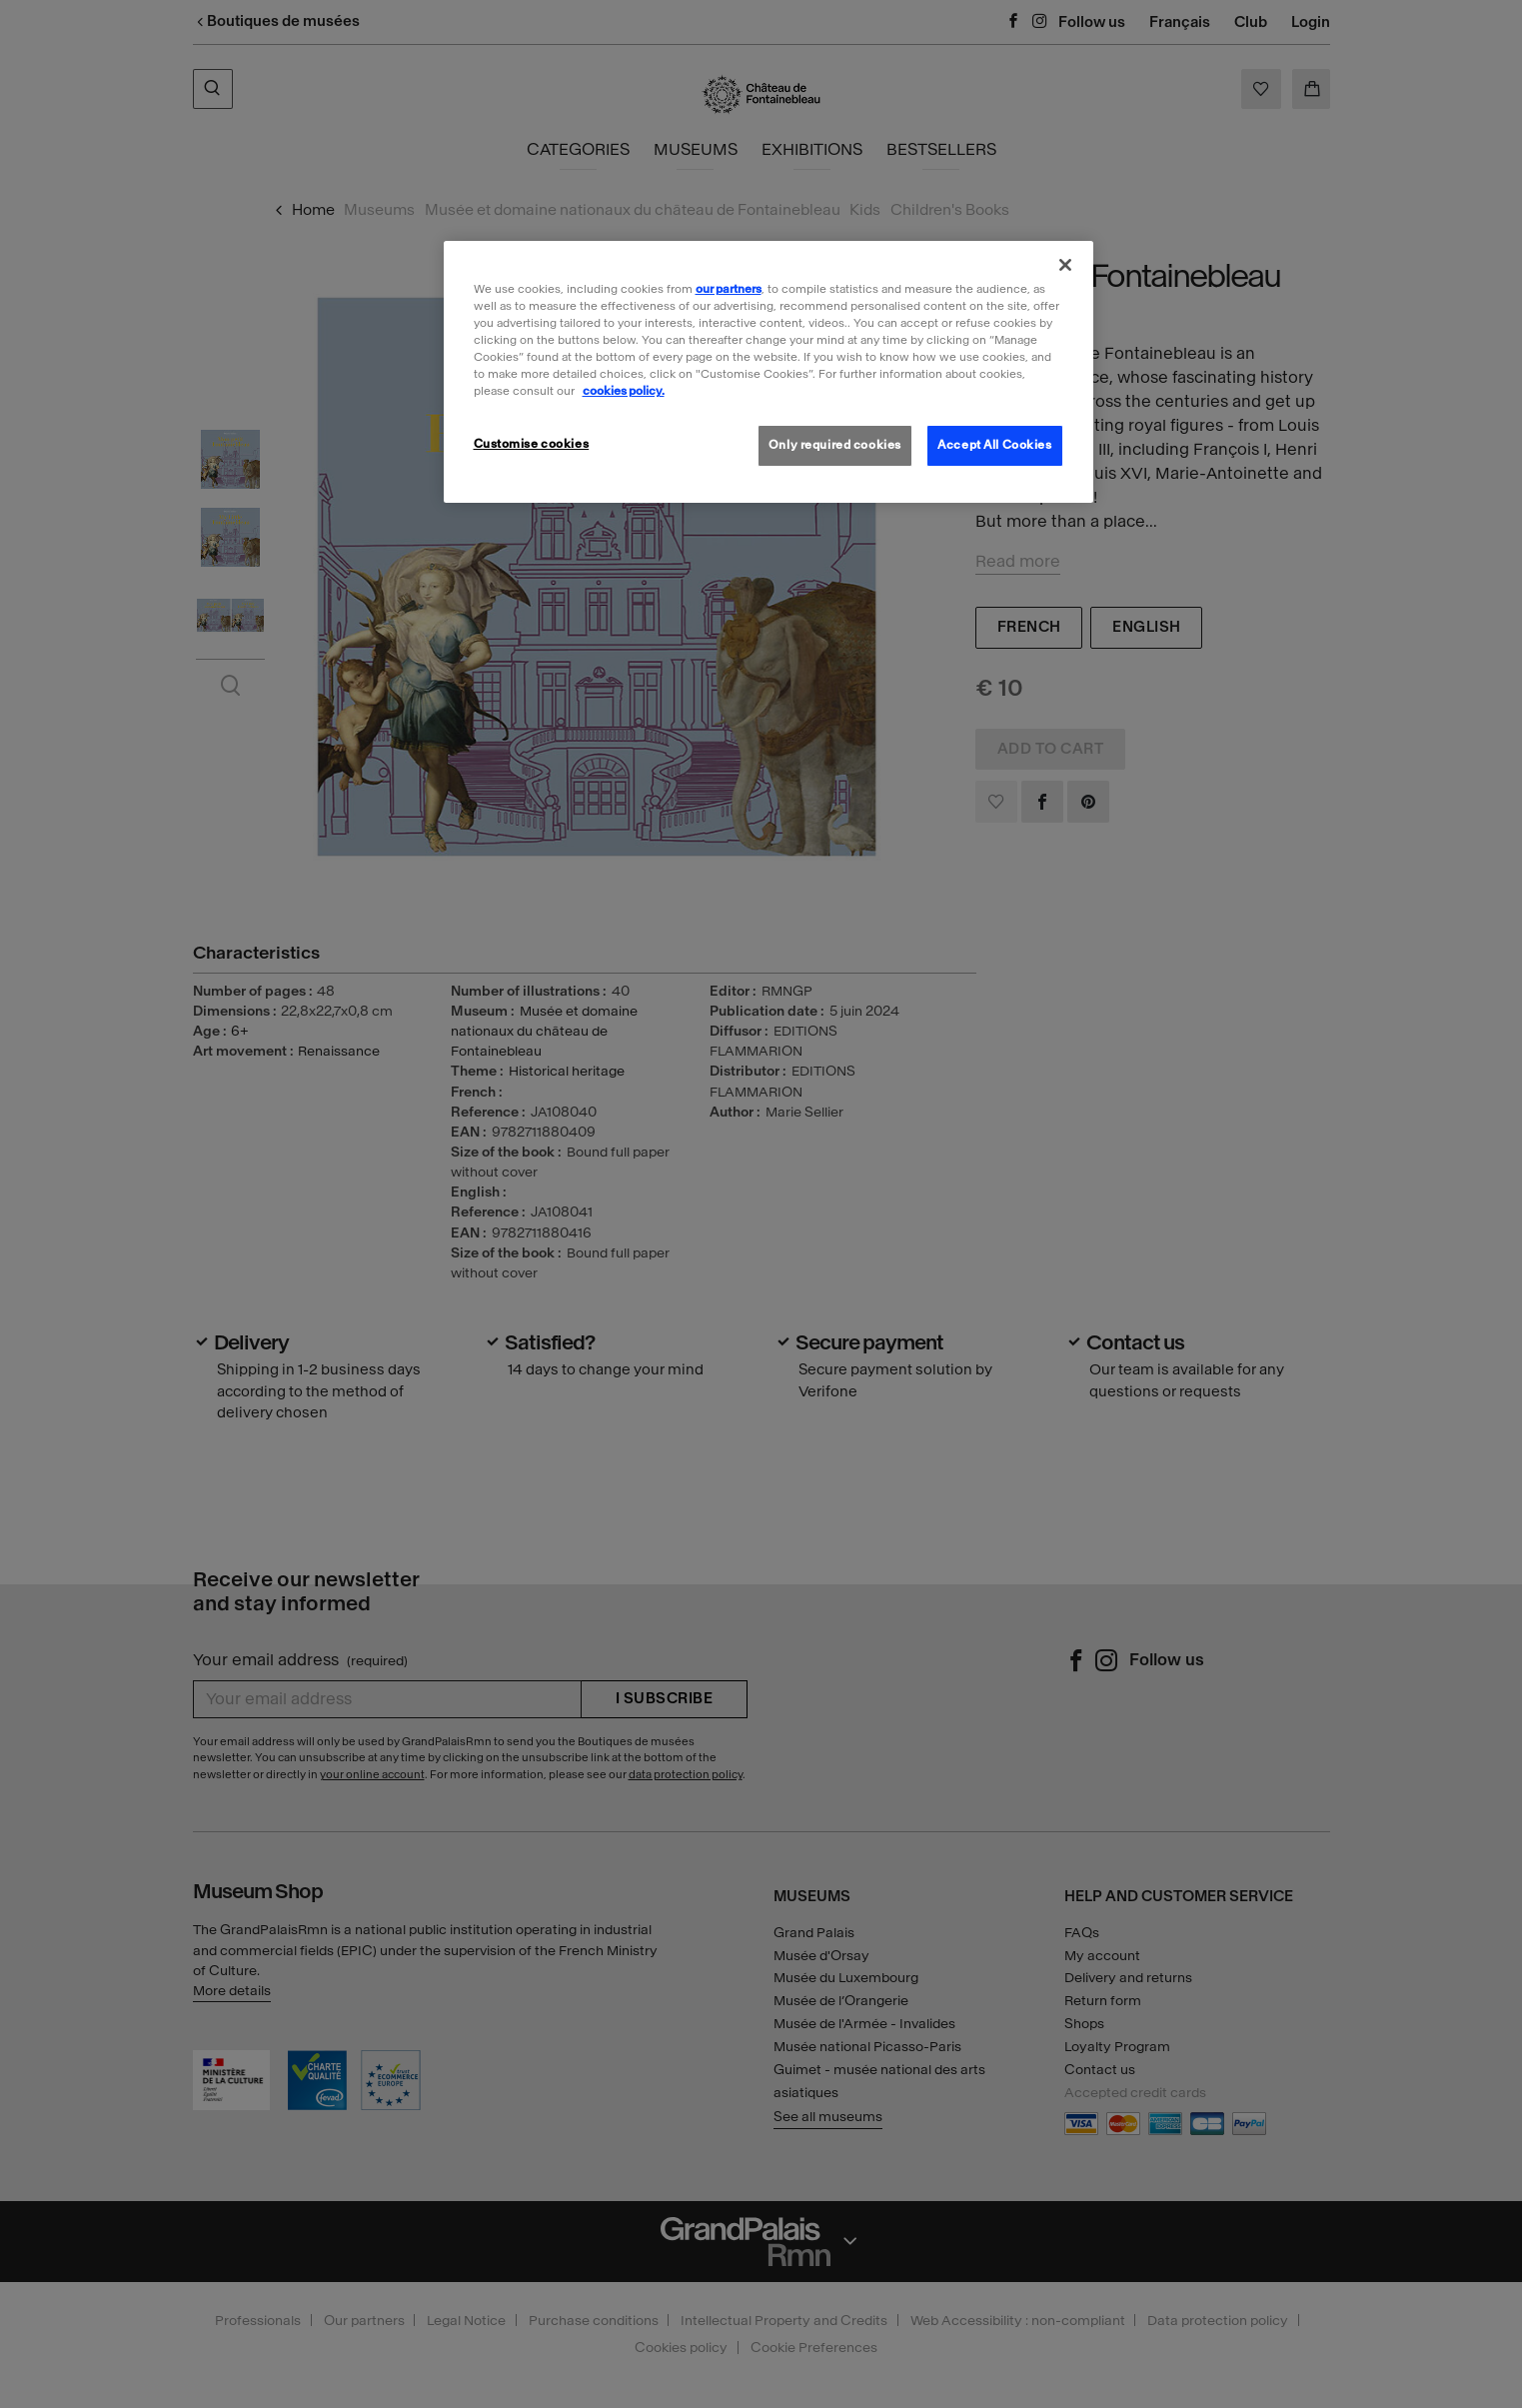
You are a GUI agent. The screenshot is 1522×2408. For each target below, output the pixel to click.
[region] (768, 372)
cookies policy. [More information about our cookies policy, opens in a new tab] (624, 391)
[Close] (1065, 265)
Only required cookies (834, 445)
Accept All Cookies (994, 445)
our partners (728, 289)
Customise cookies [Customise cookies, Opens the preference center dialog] (532, 444)
